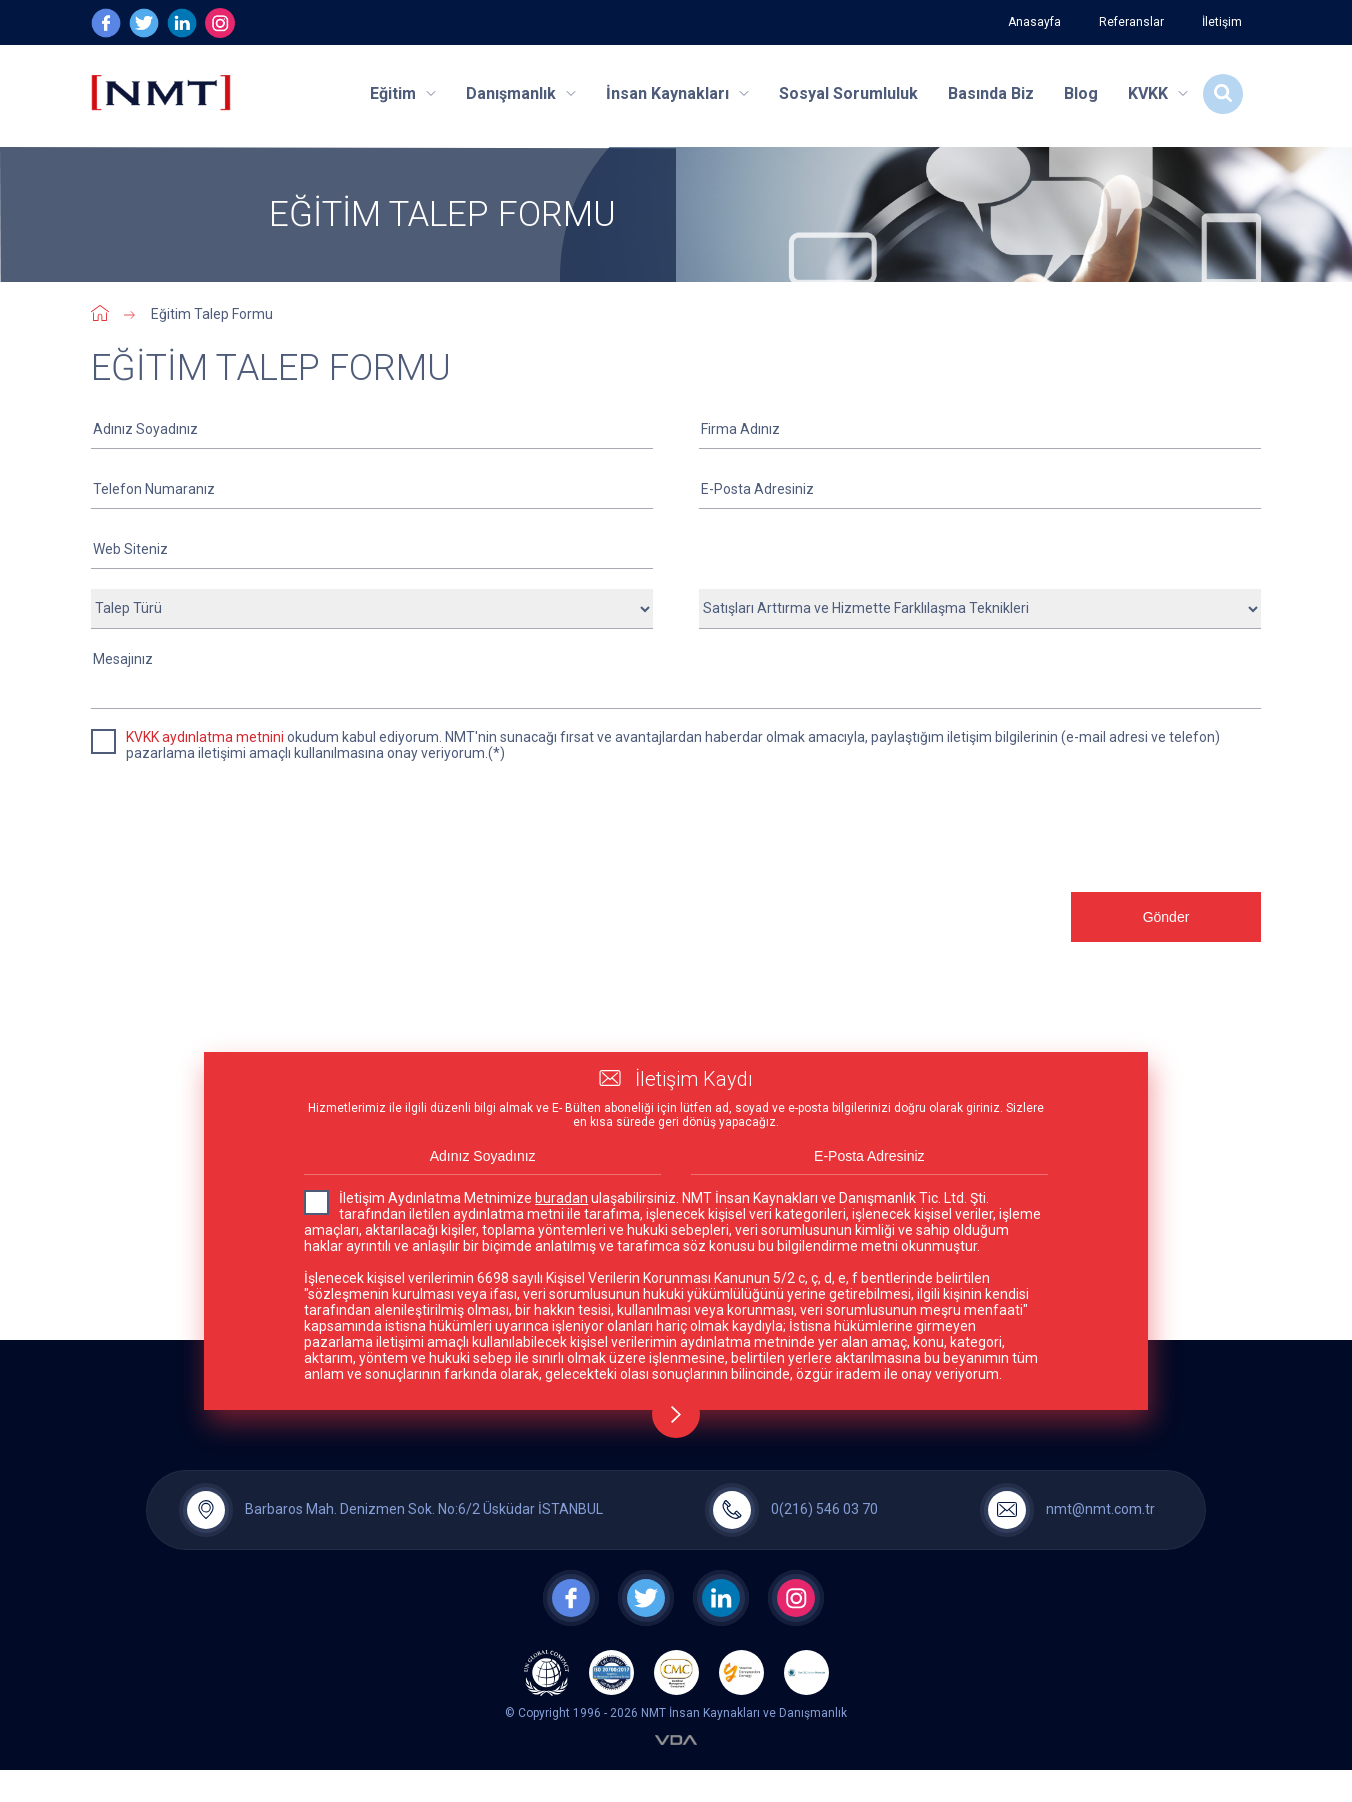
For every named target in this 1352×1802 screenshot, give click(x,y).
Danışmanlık (521, 93)
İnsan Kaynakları (677, 93)
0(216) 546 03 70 (824, 1509)
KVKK (1158, 93)
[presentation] (243, 944)
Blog (1081, 93)
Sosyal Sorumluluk (848, 93)
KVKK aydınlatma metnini (205, 737)
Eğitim (403, 93)
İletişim (1222, 22)
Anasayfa (1034, 22)
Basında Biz (991, 93)
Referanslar (1131, 22)
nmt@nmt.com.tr (1100, 1509)
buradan (561, 1198)
